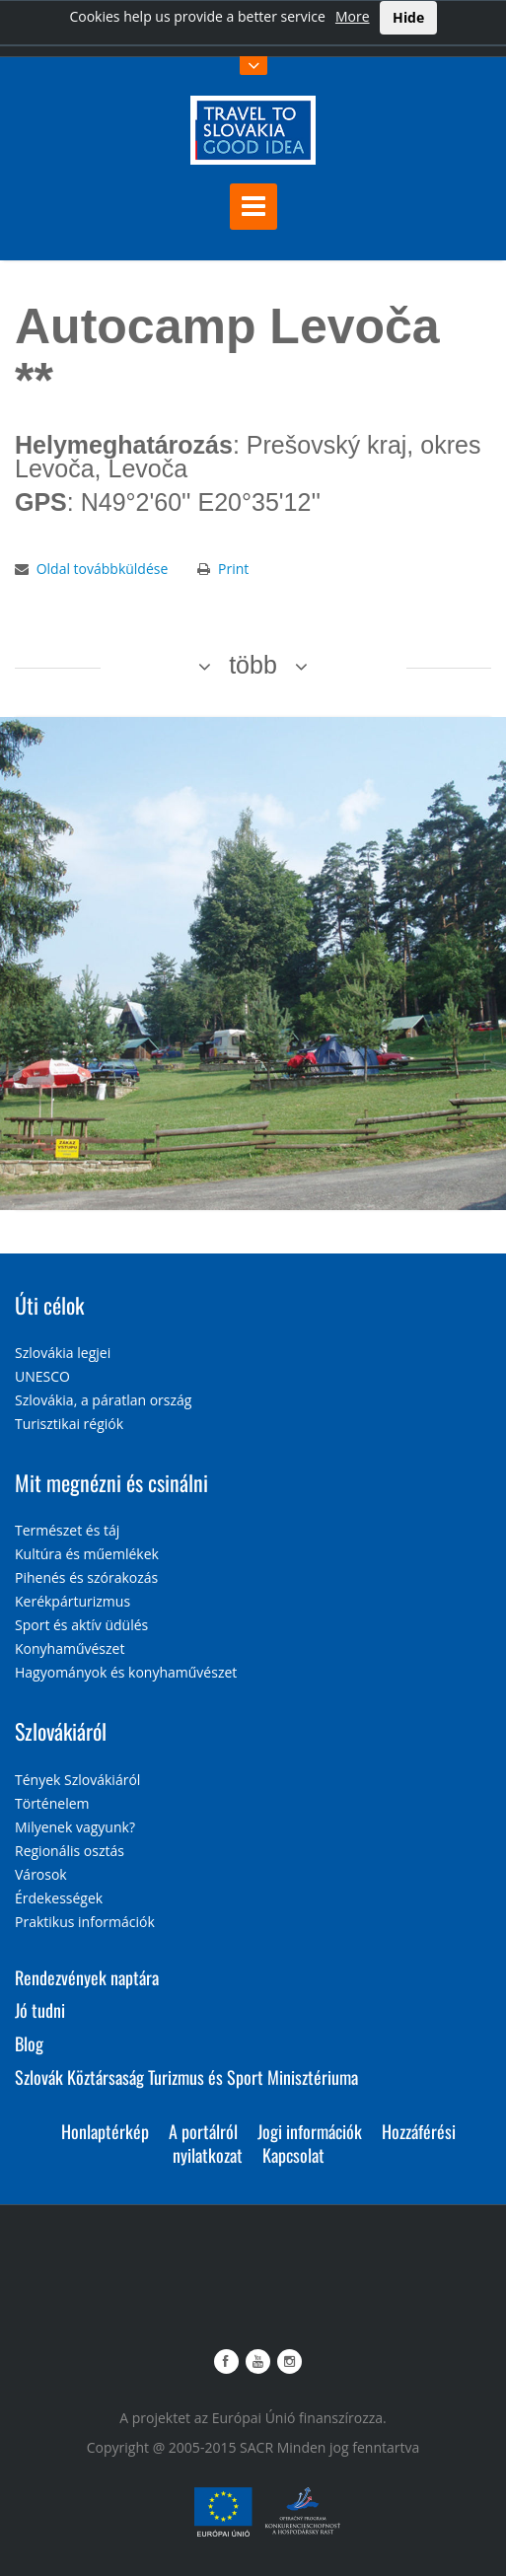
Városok (41, 1874)
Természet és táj (67, 1530)
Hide (408, 17)
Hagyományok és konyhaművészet (126, 1672)
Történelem (52, 1803)
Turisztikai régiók (69, 1423)
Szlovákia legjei (62, 1352)
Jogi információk (309, 2131)
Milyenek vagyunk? (75, 1827)
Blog (29, 2043)
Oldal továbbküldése (102, 568)
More (352, 16)
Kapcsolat (293, 2155)
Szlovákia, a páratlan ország (103, 1400)
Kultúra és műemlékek (87, 1553)
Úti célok (49, 1305)
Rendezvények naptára (87, 1977)
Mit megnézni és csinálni (111, 1482)
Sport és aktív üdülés (81, 1624)
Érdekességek (59, 1898)
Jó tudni (40, 2010)
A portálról (203, 2131)
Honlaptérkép (105, 2131)
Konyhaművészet (69, 1648)
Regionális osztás (69, 1850)
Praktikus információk (85, 1921)
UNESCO (42, 1376)
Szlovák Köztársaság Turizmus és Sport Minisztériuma (186, 2077)
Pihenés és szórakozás (86, 1577)
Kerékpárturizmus (72, 1601)
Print (233, 568)
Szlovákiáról (61, 1731)
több (253, 665)
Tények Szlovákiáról (77, 1779)
